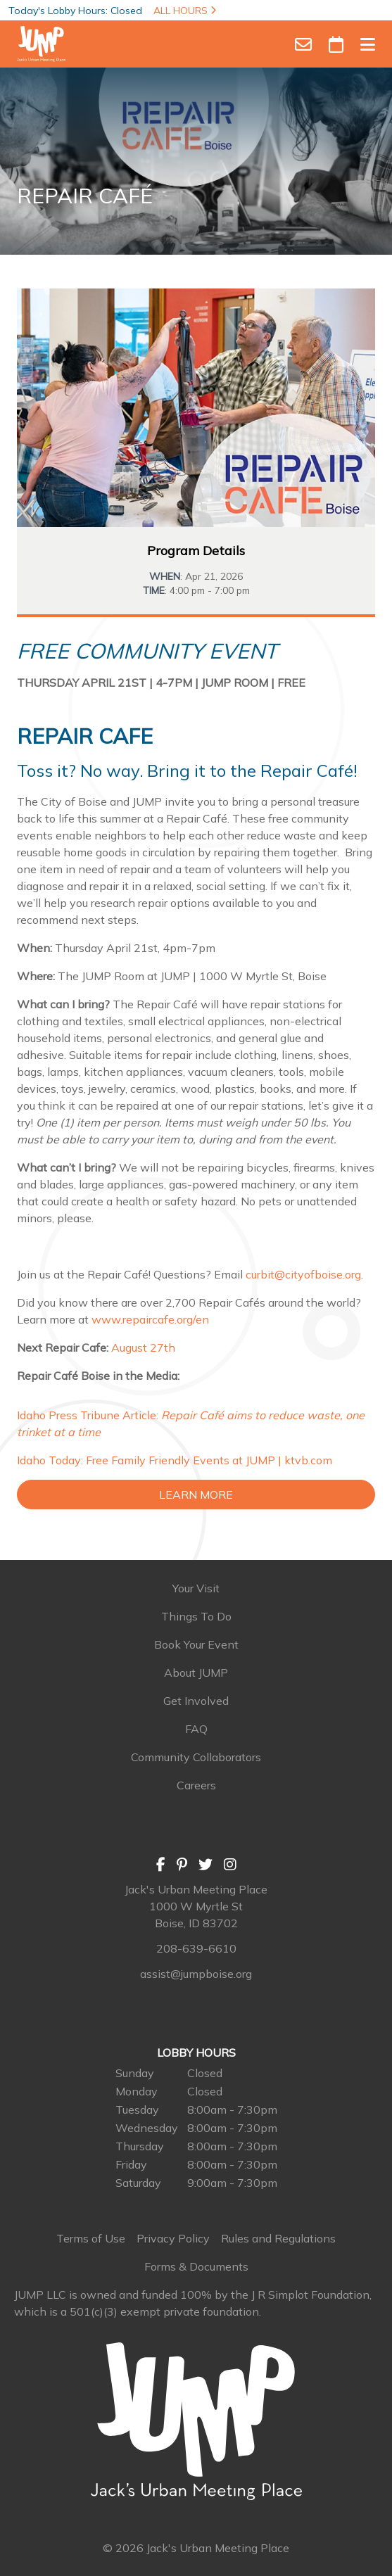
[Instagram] (230, 1864)
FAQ (196, 1729)
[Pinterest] (182, 1864)
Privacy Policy (173, 2238)
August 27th (143, 1347)
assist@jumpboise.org (196, 1974)
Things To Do (196, 1616)
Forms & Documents (196, 2266)
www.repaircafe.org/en (150, 1319)
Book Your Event (196, 1644)
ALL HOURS (184, 10)
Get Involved (196, 1701)
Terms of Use (90, 2238)
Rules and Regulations (278, 2238)
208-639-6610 (196, 1948)
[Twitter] (205, 1864)
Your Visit (196, 1588)
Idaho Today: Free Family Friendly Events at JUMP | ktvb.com (174, 1460)
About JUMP (196, 1672)
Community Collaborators (196, 1757)
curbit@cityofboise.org (303, 1274)
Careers (196, 1785)
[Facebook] (160, 1864)
